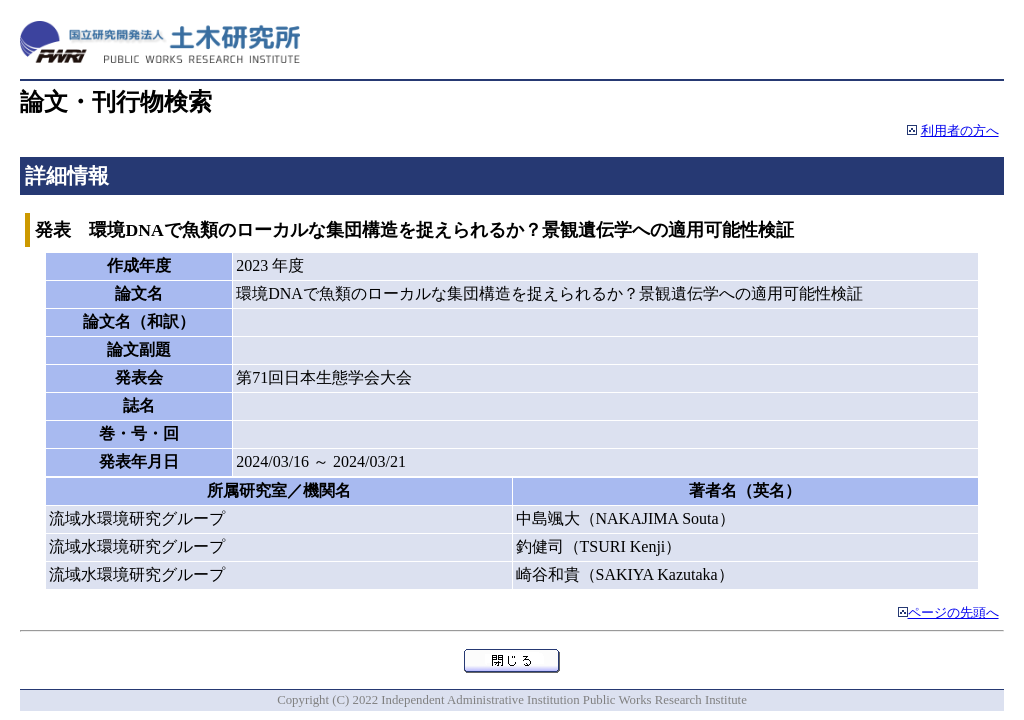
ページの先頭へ (953, 613)
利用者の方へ (960, 131)
